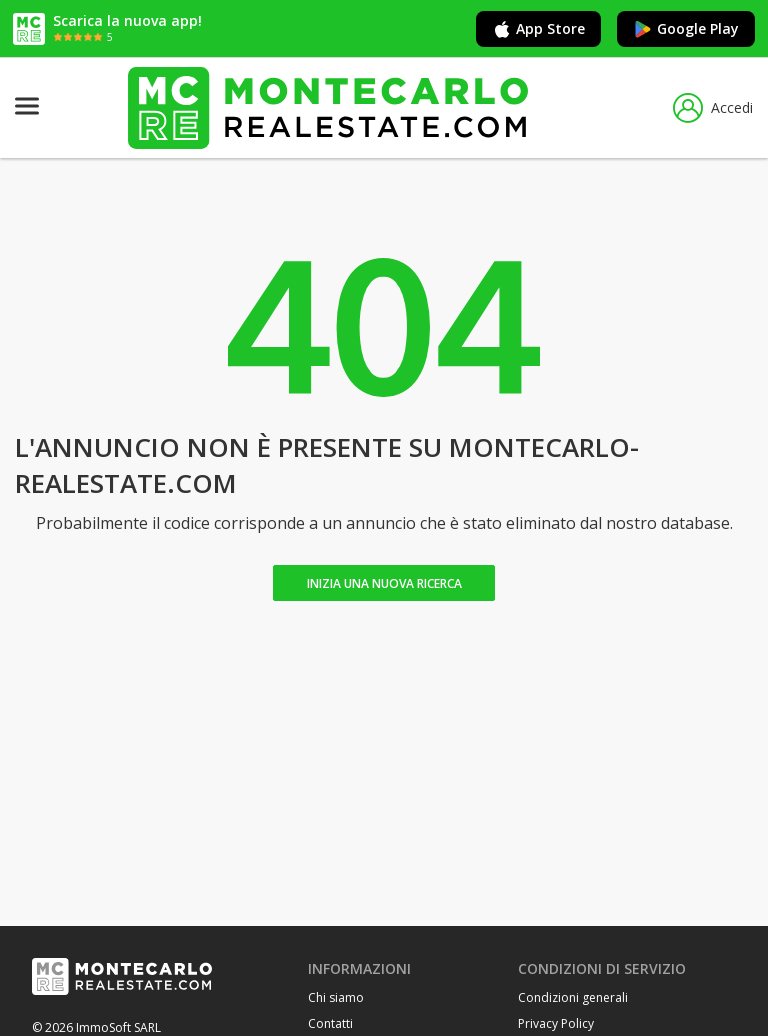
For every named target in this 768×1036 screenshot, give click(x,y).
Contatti (330, 1023)
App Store (538, 29)
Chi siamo (336, 997)
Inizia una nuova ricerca (384, 583)
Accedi (713, 108)
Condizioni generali (573, 997)
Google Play (686, 29)
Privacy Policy (556, 1023)
